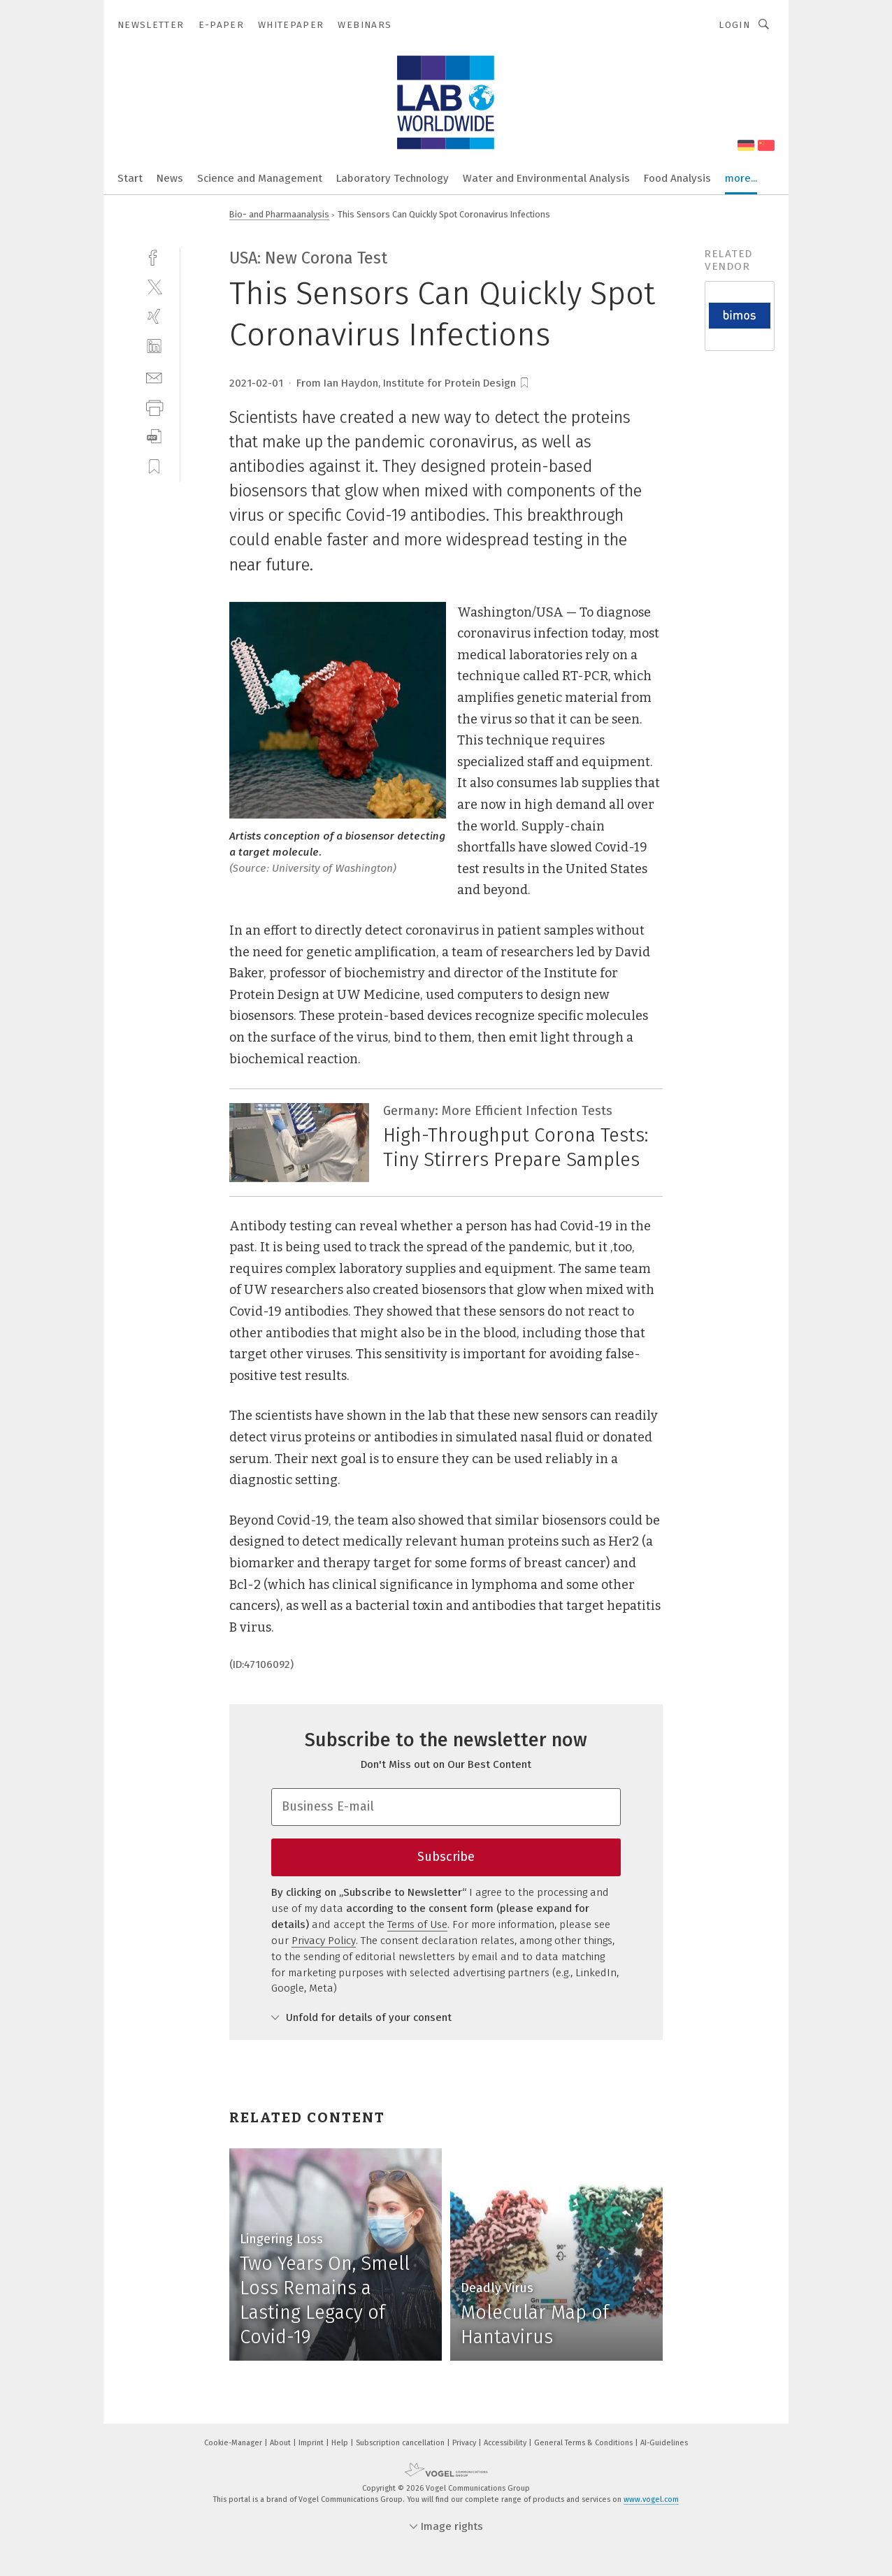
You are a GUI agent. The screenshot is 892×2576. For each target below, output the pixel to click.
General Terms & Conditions (584, 2442)
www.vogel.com (651, 2499)
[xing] (154, 316)
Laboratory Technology (392, 178)
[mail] (154, 376)
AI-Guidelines (664, 2442)
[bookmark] (524, 383)
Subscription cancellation (401, 2442)
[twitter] (154, 286)
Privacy (465, 2442)
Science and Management (259, 178)
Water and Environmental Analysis (546, 178)
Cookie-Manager (234, 2442)
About (281, 2442)
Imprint (312, 2442)
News (170, 178)
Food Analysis (677, 178)
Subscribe (446, 1856)
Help (340, 2442)
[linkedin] (154, 346)
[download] (154, 436)
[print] (154, 406)
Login (734, 25)
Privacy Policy (324, 1940)
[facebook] (154, 256)
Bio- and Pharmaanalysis (279, 214)
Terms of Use (417, 1924)
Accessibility (506, 2442)
